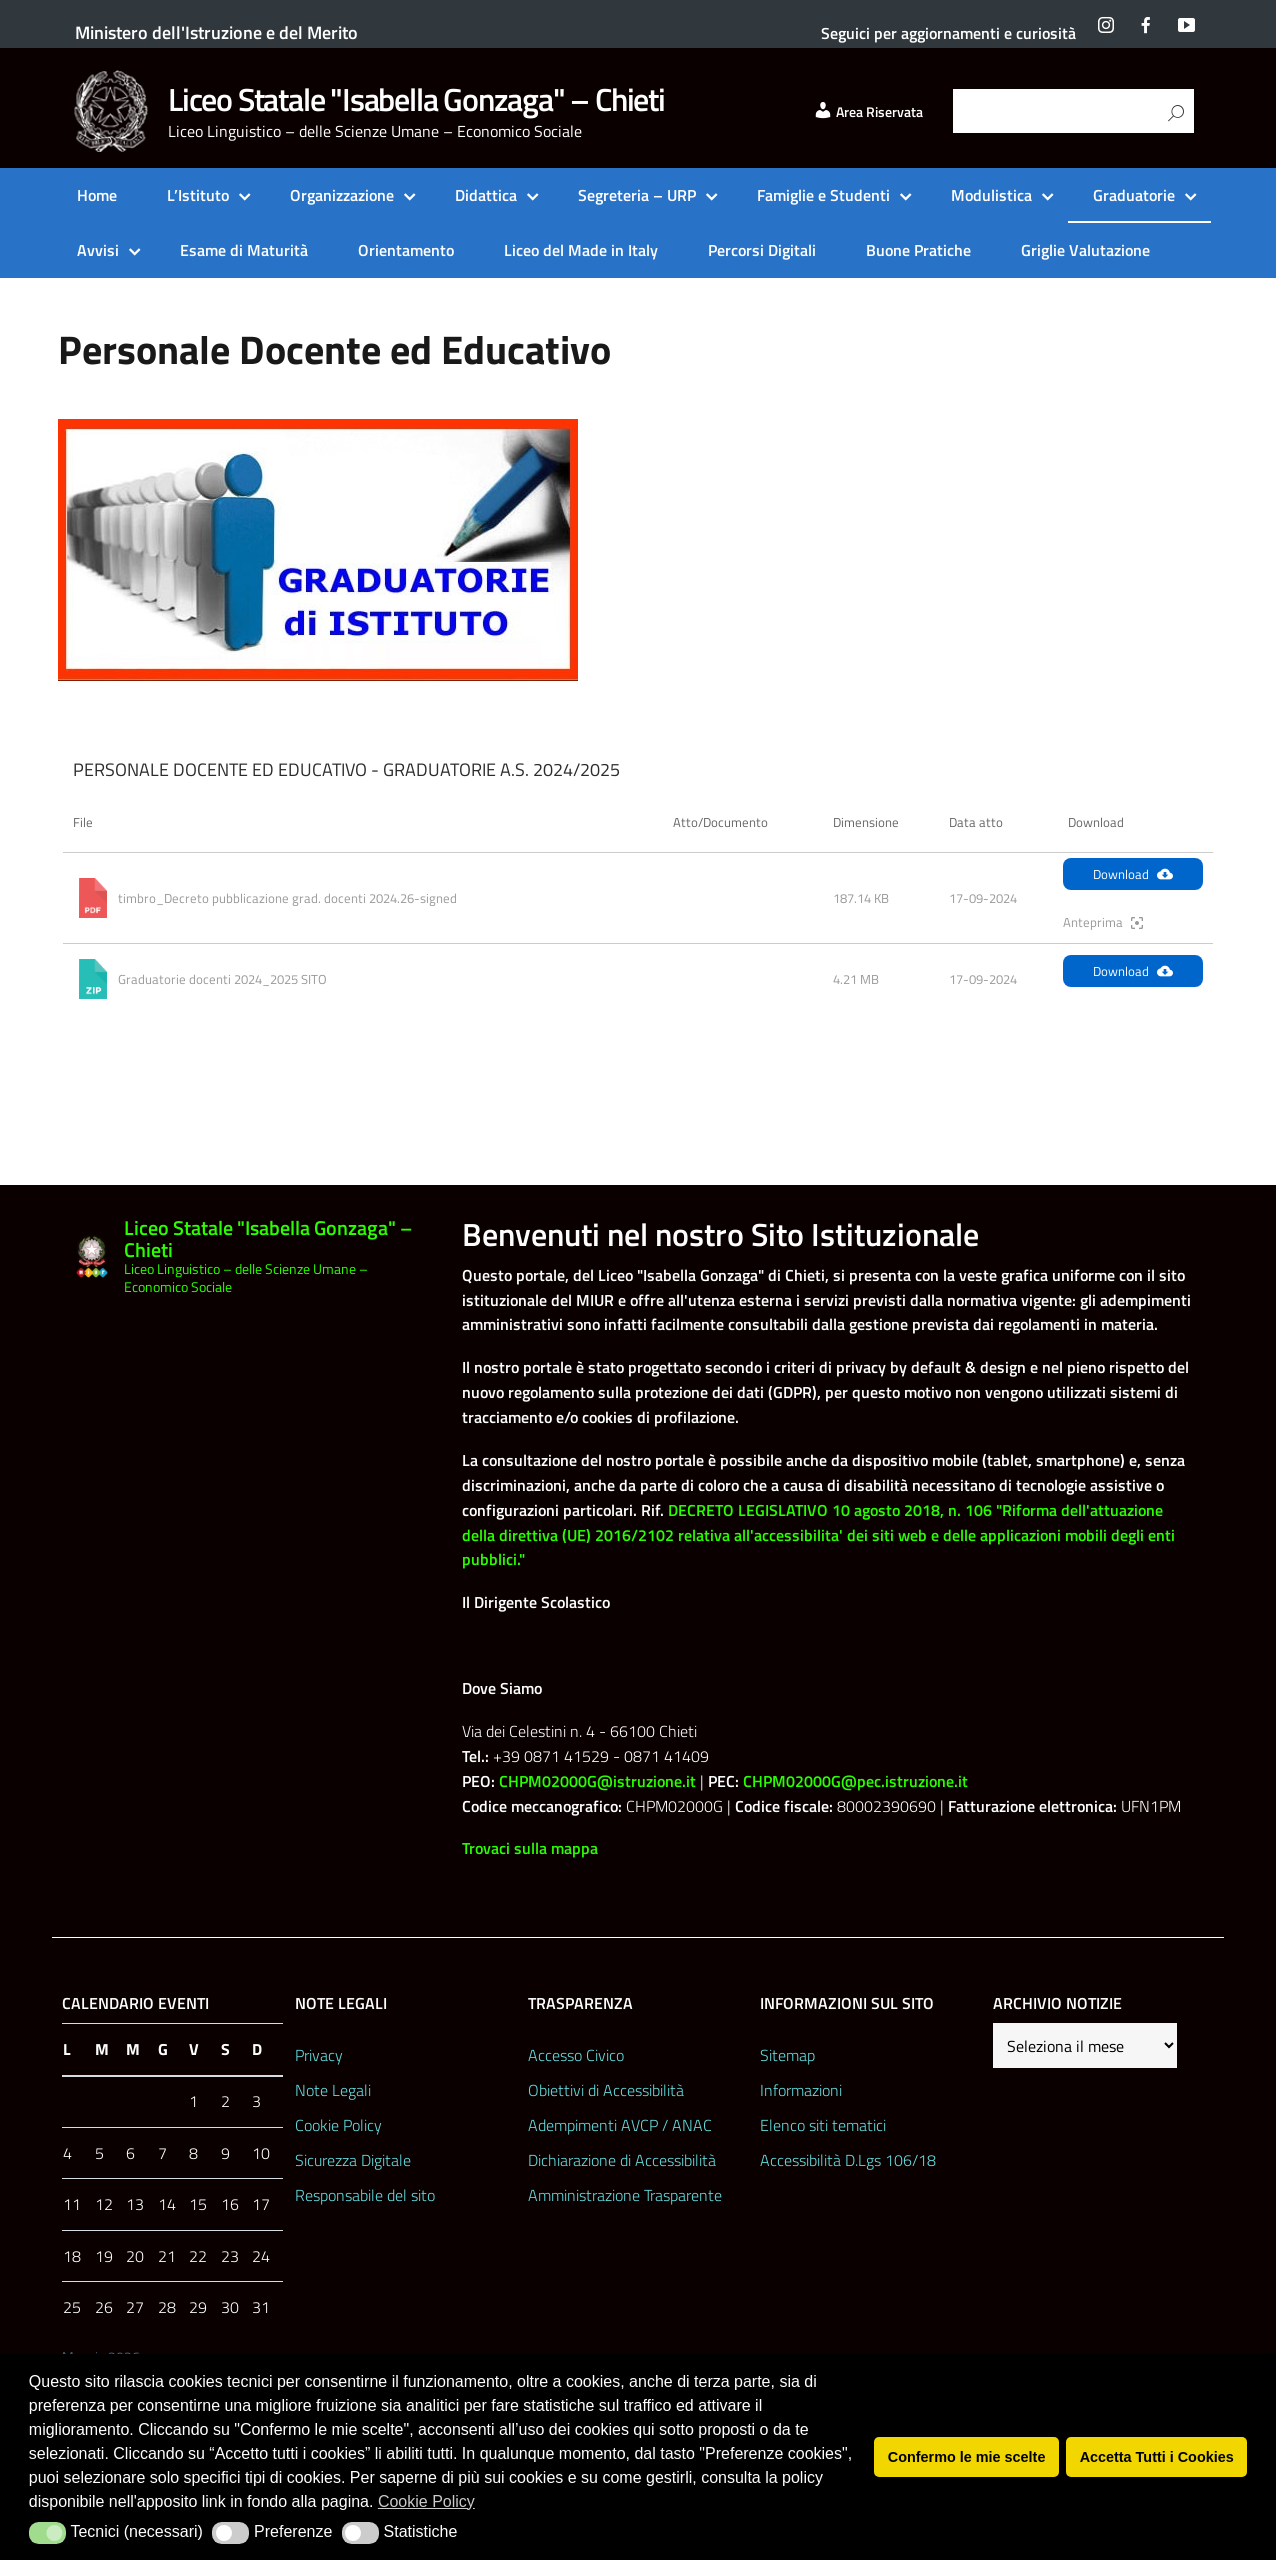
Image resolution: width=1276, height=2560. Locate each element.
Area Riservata (868, 112)
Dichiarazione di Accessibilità (622, 2160)
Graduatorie (1134, 195)
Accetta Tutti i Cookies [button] (1157, 2457)
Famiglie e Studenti (823, 195)
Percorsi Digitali (762, 250)
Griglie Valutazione (1085, 250)
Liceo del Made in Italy (581, 250)
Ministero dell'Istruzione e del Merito (216, 32)
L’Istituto (198, 195)
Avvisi (98, 250)
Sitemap (787, 2055)
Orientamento (406, 250)
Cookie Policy (338, 2125)
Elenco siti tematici (823, 2125)
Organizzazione (342, 195)
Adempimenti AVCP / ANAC (620, 2125)
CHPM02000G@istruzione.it (597, 1781)
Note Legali (333, 2090)
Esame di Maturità (244, 250)
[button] (47, 2533)
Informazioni (801, 2090)
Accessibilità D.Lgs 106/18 (848, 2160)
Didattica (486, 195)
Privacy (319, 2055)
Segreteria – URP (637, 195)
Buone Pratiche (918, 250)
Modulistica (991, 195)
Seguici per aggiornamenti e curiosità (948, 33)
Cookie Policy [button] (426, 2501)
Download (1133, 874)
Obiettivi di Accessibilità (606, 2090)
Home (97, 195)
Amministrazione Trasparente (625, 2195)
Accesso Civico (576, 2055)
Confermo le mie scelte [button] (967, 2457)
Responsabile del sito (365, 2195)
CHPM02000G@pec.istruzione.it (855, 1781)
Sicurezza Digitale (353, 2160)
